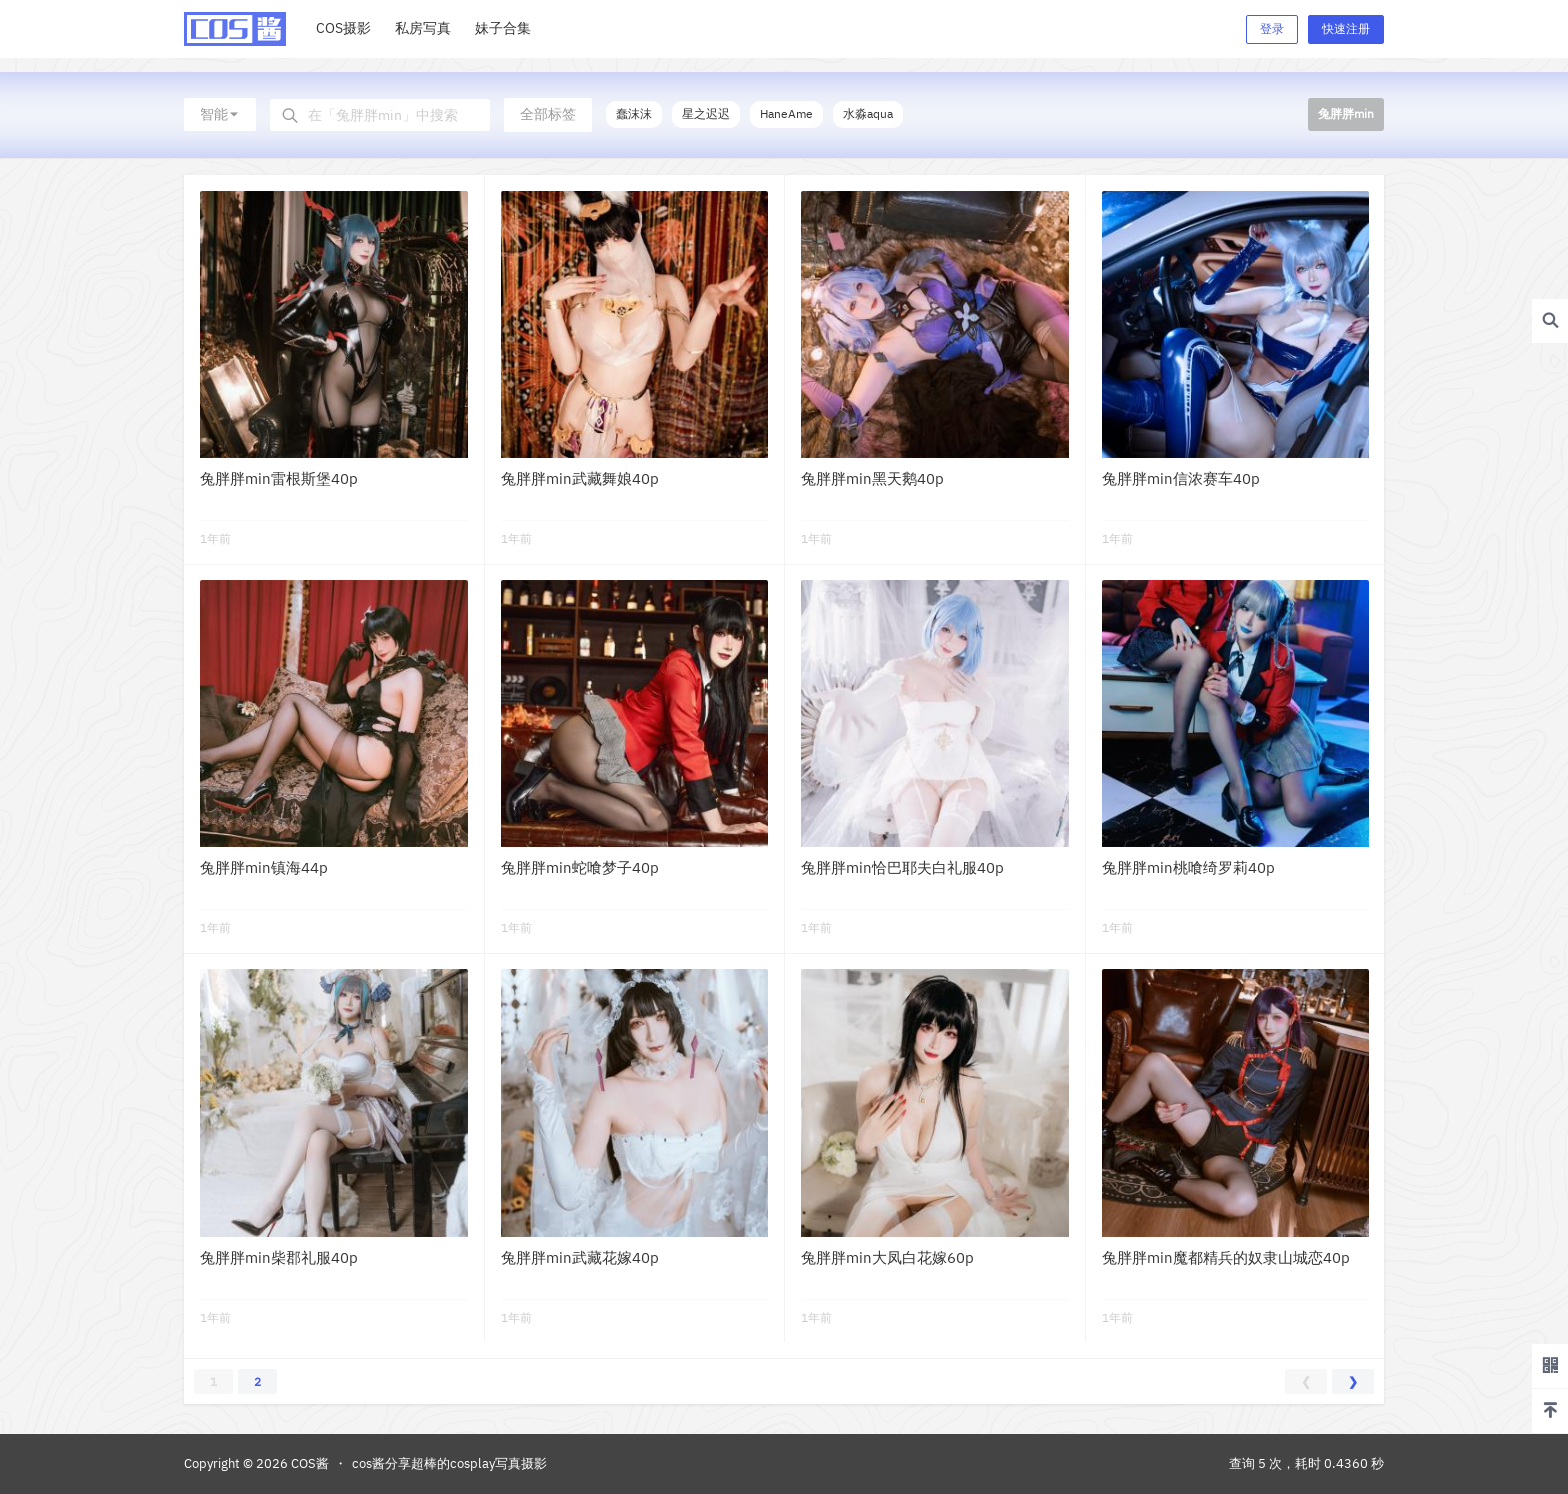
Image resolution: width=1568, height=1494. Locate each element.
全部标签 (548, 114)
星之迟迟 (706, 113)
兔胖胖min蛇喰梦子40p (580, 867)
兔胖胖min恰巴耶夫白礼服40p (902, 867)
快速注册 (1346, 28)
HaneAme (786, 113)
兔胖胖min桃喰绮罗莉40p (1188, 867)
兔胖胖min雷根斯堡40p (279, 478)
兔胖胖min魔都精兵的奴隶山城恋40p (1226, 1257)
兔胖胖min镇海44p (264, 867)
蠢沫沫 (634, 113)
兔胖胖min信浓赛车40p (1181, 478)
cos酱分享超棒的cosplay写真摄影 (449, 1463)
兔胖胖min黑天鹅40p (872, 478)
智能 (220, 114)
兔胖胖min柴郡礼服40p (279, 1257)
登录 (1272, 28)
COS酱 (308, 1463)
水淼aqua (868, 113)
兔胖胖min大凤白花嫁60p (887, 1257)
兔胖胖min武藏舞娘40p (580, 478)
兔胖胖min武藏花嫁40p (580, 1257)
